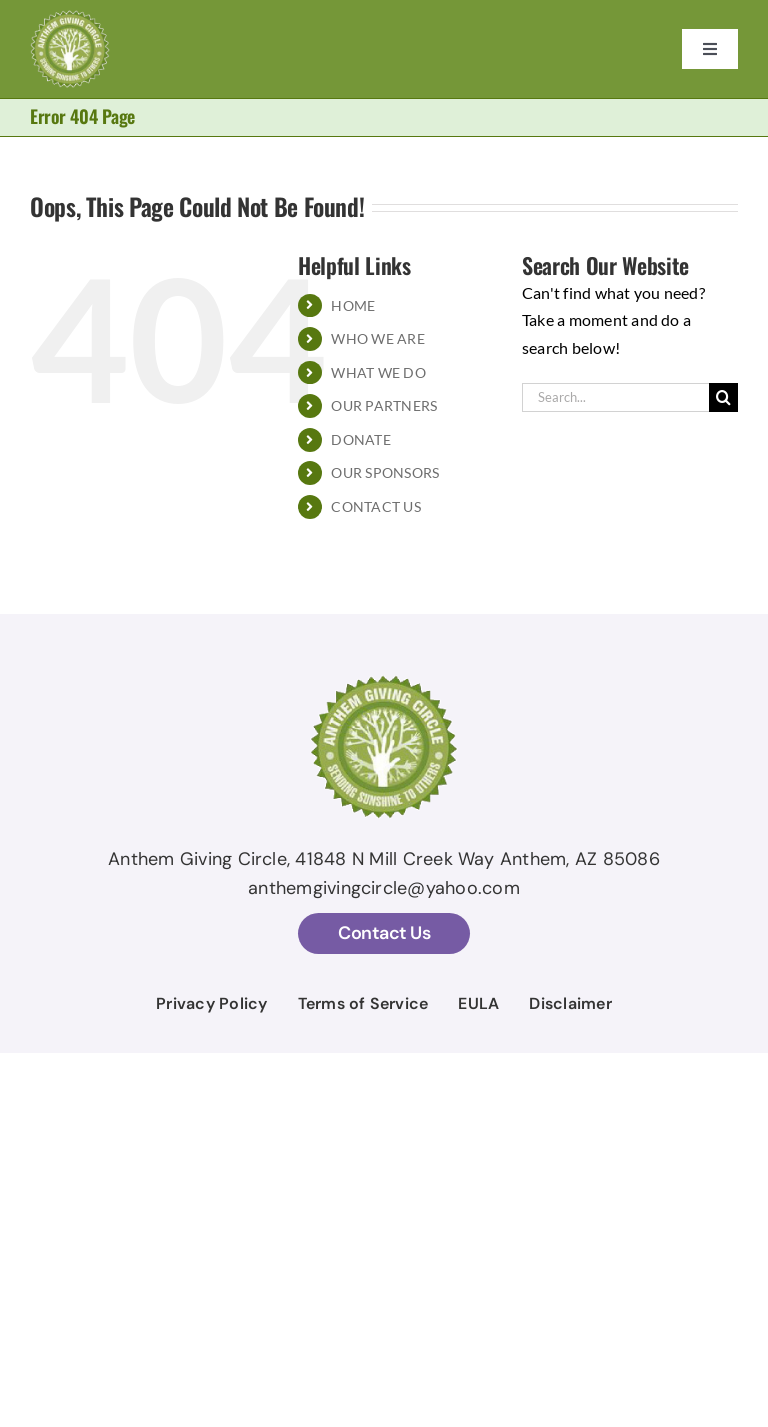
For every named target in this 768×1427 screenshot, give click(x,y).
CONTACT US (375, 506)
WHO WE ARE (377, 338)
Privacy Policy (211, 1003)
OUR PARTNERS (384, 405)
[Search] (723, 397)
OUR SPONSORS (385, 472)
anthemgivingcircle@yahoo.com (384, 888)
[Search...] (615, 397)
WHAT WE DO (378, 372)
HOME (353, 305)
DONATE (360, 439)
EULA (478, 1003)
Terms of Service (363, 1003)
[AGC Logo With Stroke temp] (70, 17)
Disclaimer (570, 1003)
